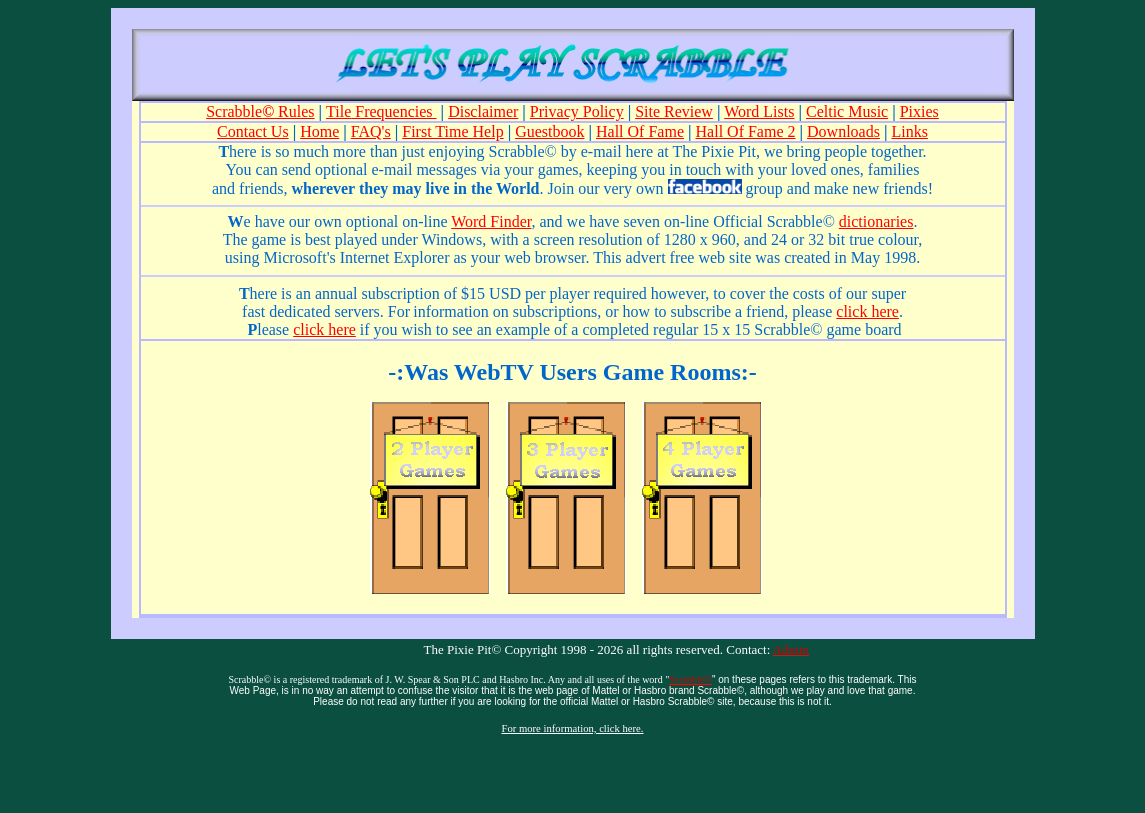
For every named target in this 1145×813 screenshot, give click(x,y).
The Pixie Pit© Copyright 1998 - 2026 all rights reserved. (573, 649)
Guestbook (549, 131)
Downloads (843, 131)
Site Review (674, 111)
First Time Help (452, 131)
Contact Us (253, 131)
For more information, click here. (572, 728)
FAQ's (371, 131)
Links (909, 131)
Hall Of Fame (640, 131)
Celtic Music (847, 111)
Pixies (919, 111)
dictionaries (876, 221)
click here (324, 329)
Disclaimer (483, 111)
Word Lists (759, 111)
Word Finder (491, 221)
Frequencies (393, 111)
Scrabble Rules (260, 111)
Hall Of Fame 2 (746, 131)
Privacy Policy (577, 111)
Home (319, 131)
